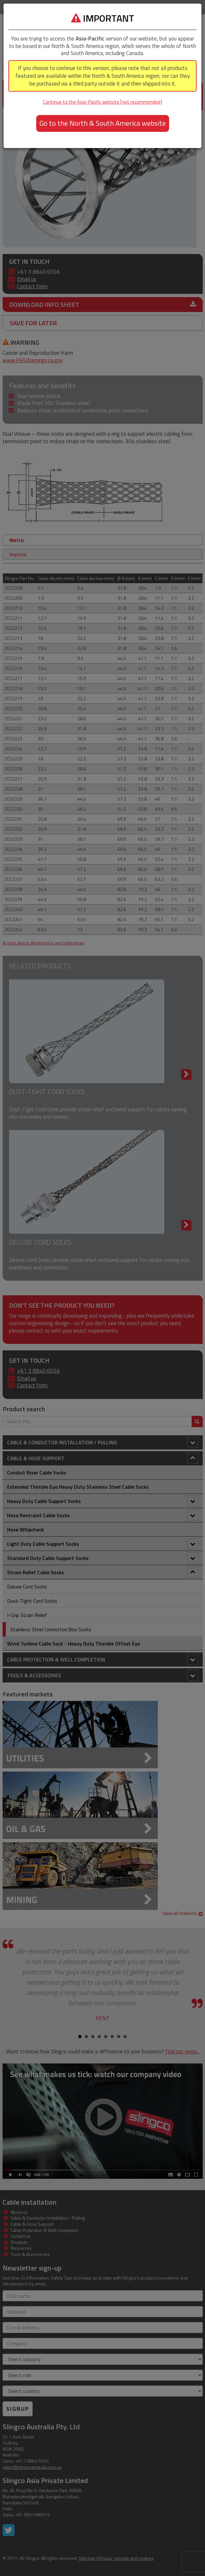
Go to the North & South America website (102, 123)
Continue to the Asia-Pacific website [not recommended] (102, 102)
